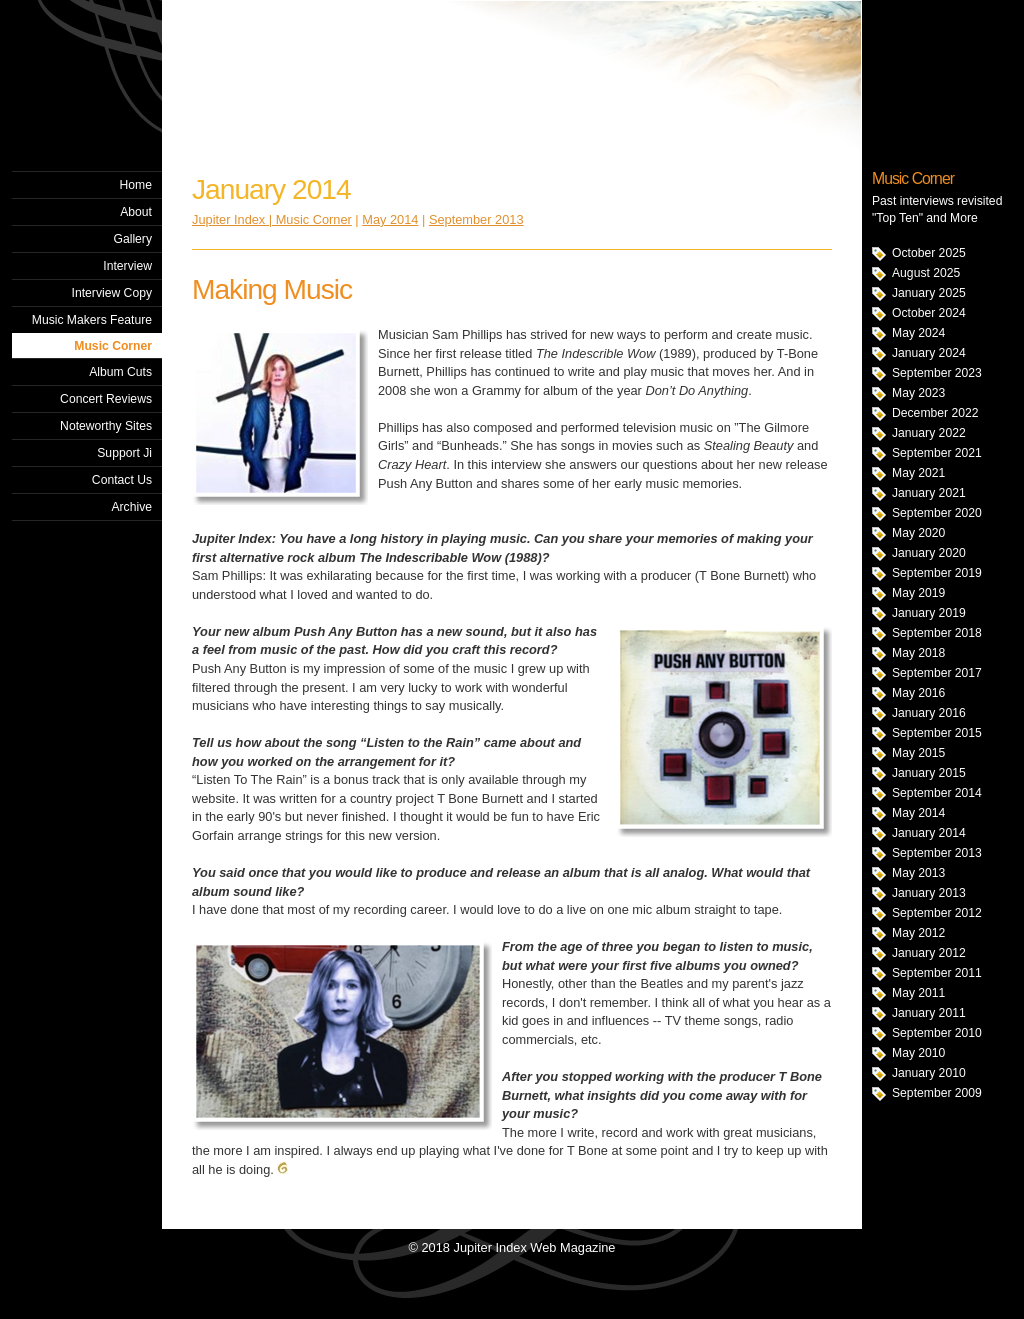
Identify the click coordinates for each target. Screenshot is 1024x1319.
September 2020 (937, 513)
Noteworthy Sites (106, 426)
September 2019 (937, 573)
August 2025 (926, 273)
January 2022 (929, 433)
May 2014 (918, 813)
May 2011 (918, 993)
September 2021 (937, 453)
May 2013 (918, 873)
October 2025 (929, 253)
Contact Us (122, 480)
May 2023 (918, 393)
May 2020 (918, 533)
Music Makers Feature (92, 320)
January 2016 (929, 713)
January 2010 (929, 1073)
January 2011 (929, 1013)
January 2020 (929, 553)
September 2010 (937, 1033)
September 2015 (937, 733)
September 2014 (937, 793)
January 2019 (929, 613)
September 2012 (937, 913)
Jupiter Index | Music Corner (272, 219)
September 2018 (937, 633)
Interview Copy (112, 293)
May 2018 (918, 653)
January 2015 (929, 773)
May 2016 (918, 693)
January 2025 (929, 293)
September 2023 (937, 373)
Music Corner (113, 346)
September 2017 (937, 673)
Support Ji (124, 453)
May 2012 (918, 933)
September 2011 (937, 973)
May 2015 (918, 753)
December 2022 (935, 413)
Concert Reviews (106, 399)
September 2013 (937, 853)
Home (136, 185)
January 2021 (929, 493)
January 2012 (929, 953)
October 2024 (929, 313)
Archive (131, 507)
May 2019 (918, 593)
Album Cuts (120, 372)
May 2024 (918, 333)
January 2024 (929, 353)
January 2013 (929, 893)
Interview (127, 266)
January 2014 (929, 833)
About (136, 212)
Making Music (272, 289)
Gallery (132, 239)
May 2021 (918, 473)
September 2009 (937, 1093)
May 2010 (918, 1053)
